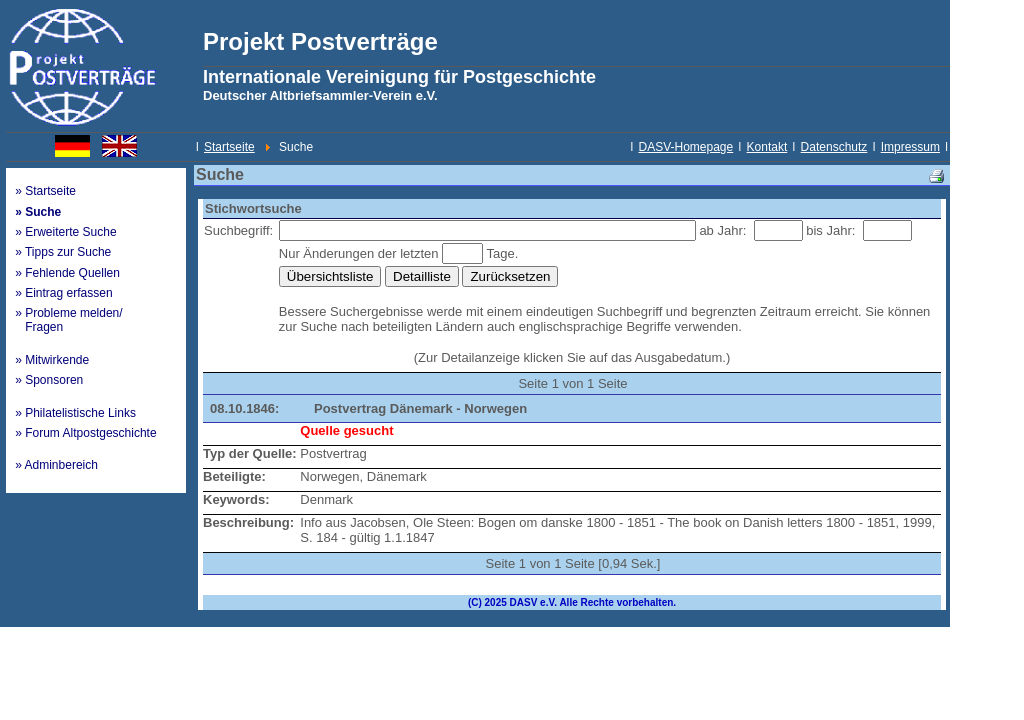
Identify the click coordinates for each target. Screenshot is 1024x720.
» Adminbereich (56, 465)
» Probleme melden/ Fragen (68, 320)
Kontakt (767, 147)
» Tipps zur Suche (63, 252)
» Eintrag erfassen (63, 293)
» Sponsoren (49, 380)
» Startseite (45, 191)
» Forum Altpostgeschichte (85, 433)
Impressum (910, 147)
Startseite (229, 147)
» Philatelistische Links (75, 413)
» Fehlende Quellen (67, 273)
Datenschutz (834, 147)
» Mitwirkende (52, 360)
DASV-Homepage (686, 147)
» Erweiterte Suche (65, 232)
